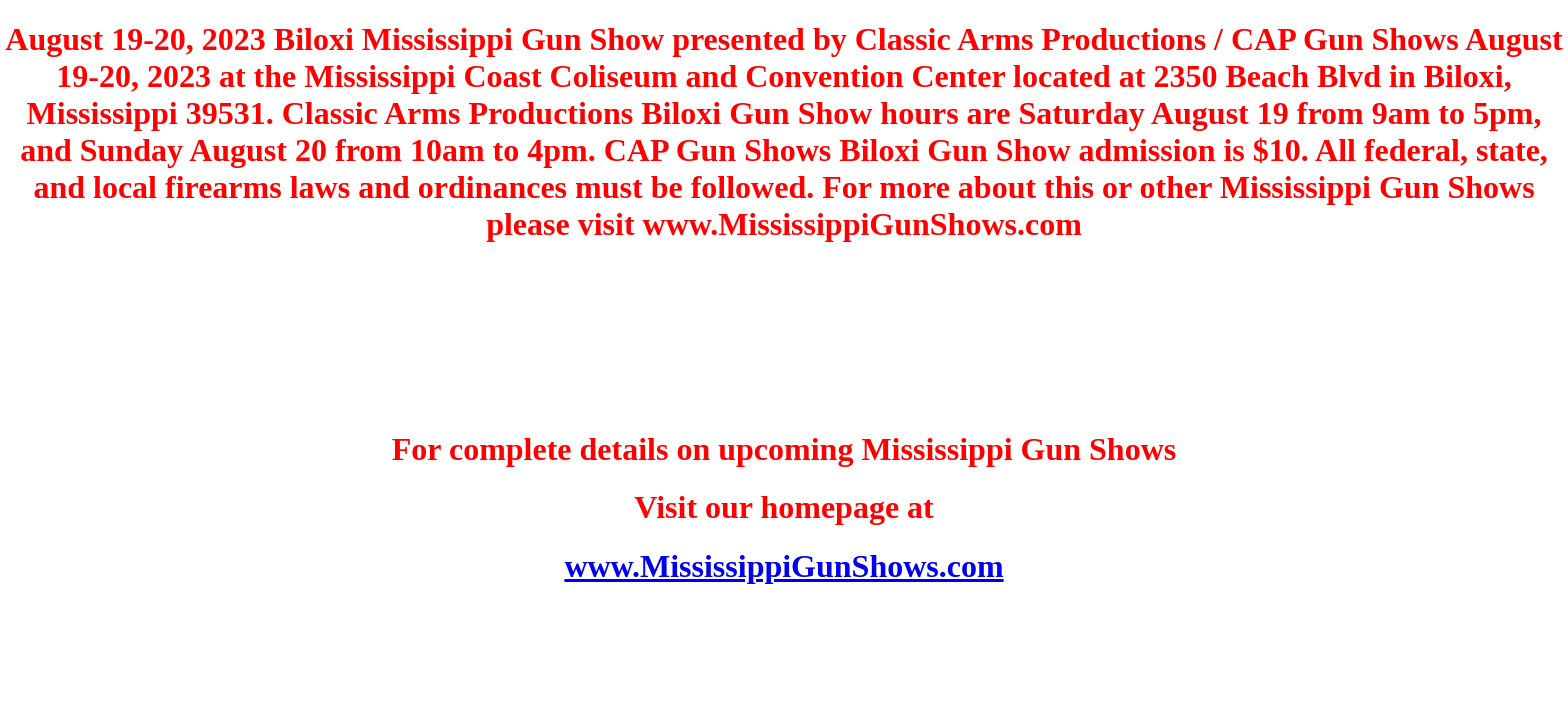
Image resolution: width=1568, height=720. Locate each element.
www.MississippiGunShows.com (783, 566)
